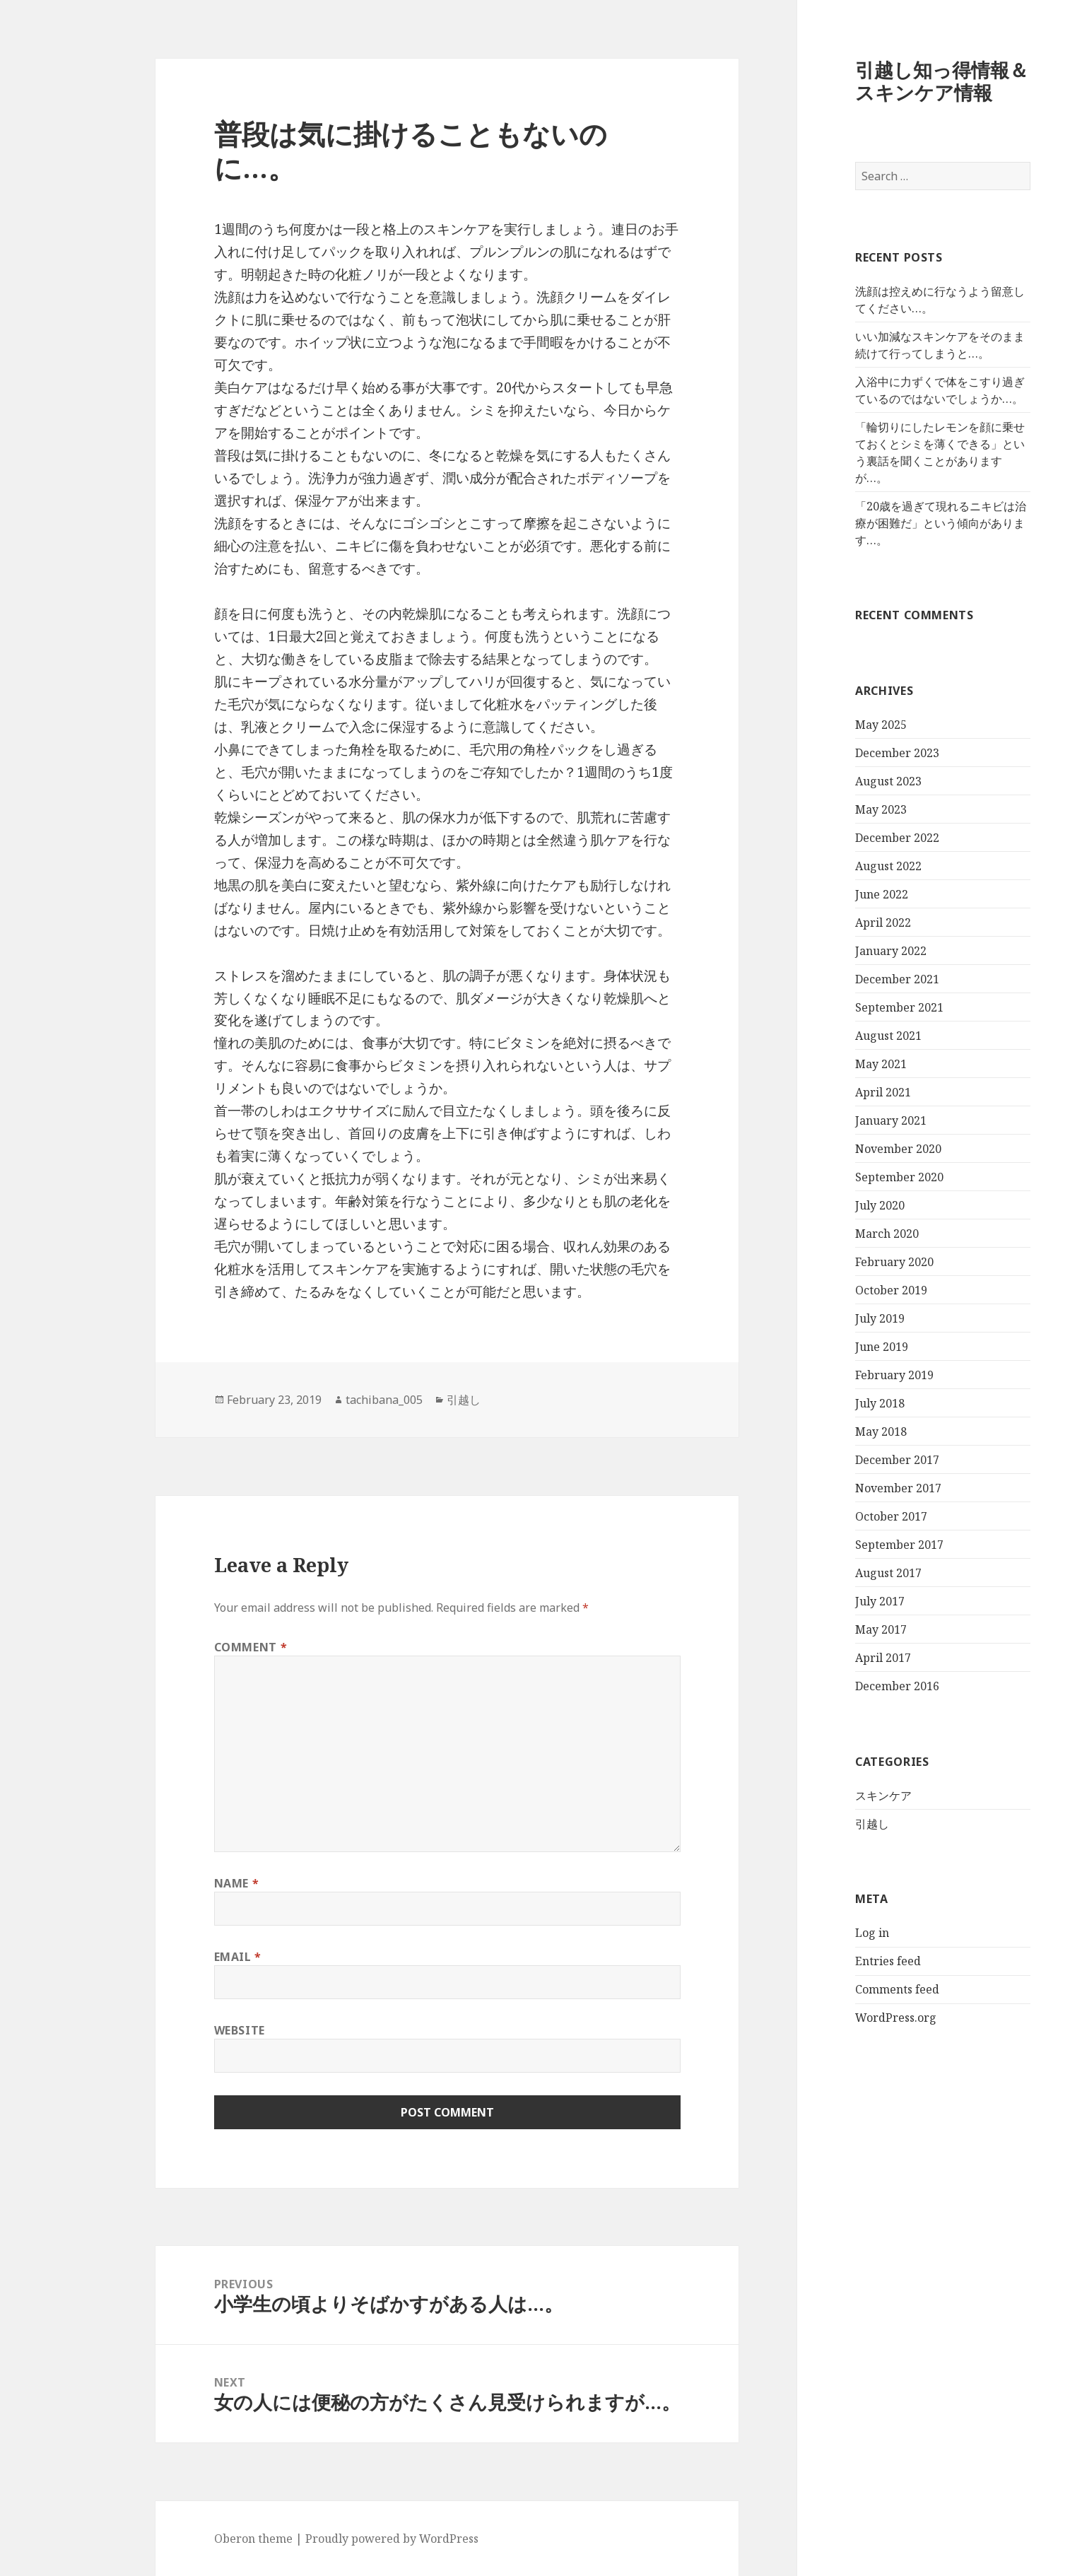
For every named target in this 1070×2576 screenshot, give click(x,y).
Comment (193, 1647)
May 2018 (823, 1431)
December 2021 (839, 979)
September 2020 (841, 1177)
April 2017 (825, 1657)
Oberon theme (195, 2538)
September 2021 (841, 1007)
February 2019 (836, 1375)
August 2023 (830, 781)
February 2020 (836, 1262)
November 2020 (840, 1149)
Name (178, 1883)
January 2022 (833, 951)
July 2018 (822, 1403)
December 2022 (839, 837)
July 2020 (822, 1205)
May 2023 (823, 809)
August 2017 (830, 1573)
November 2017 (840, 1488)
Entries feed (830, 1961)
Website (181, 2030)
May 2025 (823, 724)
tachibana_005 (326, 1399)
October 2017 (833, 1516)
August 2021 (830, 1035)
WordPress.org (837, 2017)
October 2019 (833, 1290)
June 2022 (823, 894)
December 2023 (839, 753)
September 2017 (841, 1544)
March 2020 (829, 1233)
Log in (814, 1932)
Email (180, 1957)
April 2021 (825, 1092)
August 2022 (830, 866)
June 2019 (823, 1346)
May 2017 (823, 1629)
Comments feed (839, 1989)
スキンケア (825, 1795)
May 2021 (823, 1064)
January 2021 (833, 1120)
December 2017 (839, 1460)
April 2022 (825, 922)
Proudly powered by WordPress (334, 2538)
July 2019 (822, 1318)
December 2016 (839, 1686)
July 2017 (822, 1601)
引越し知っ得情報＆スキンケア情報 (883, 81)
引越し (814, 1824)
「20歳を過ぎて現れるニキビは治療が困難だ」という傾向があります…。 (882, 523)
